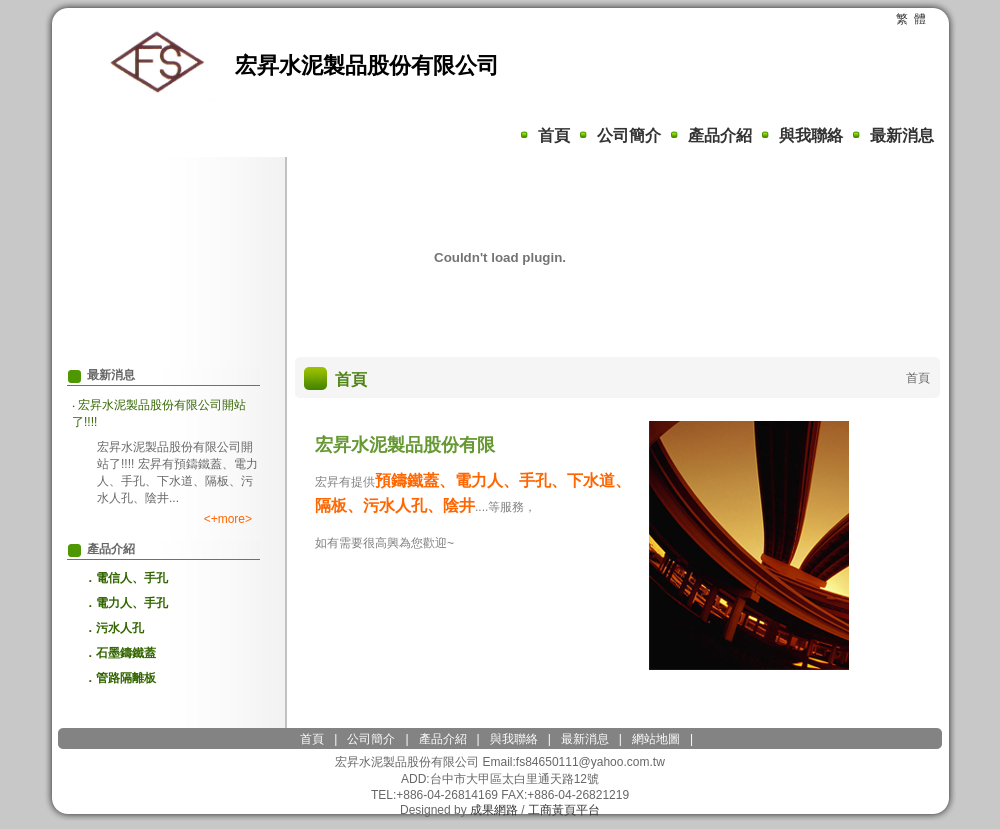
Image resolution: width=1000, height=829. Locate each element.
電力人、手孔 (132, 603)
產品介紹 (720, 135)
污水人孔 (120, 628)
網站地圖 (656, 739)
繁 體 (911, 19)
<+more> (228, 519)
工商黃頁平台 (564, 810)
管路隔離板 (126, 678)
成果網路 (494, 810)
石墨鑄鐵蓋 (126, 653)
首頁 (554, 135)
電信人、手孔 (132, 578)
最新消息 (902, 135)
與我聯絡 (811, 135)
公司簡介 (629, 135)
